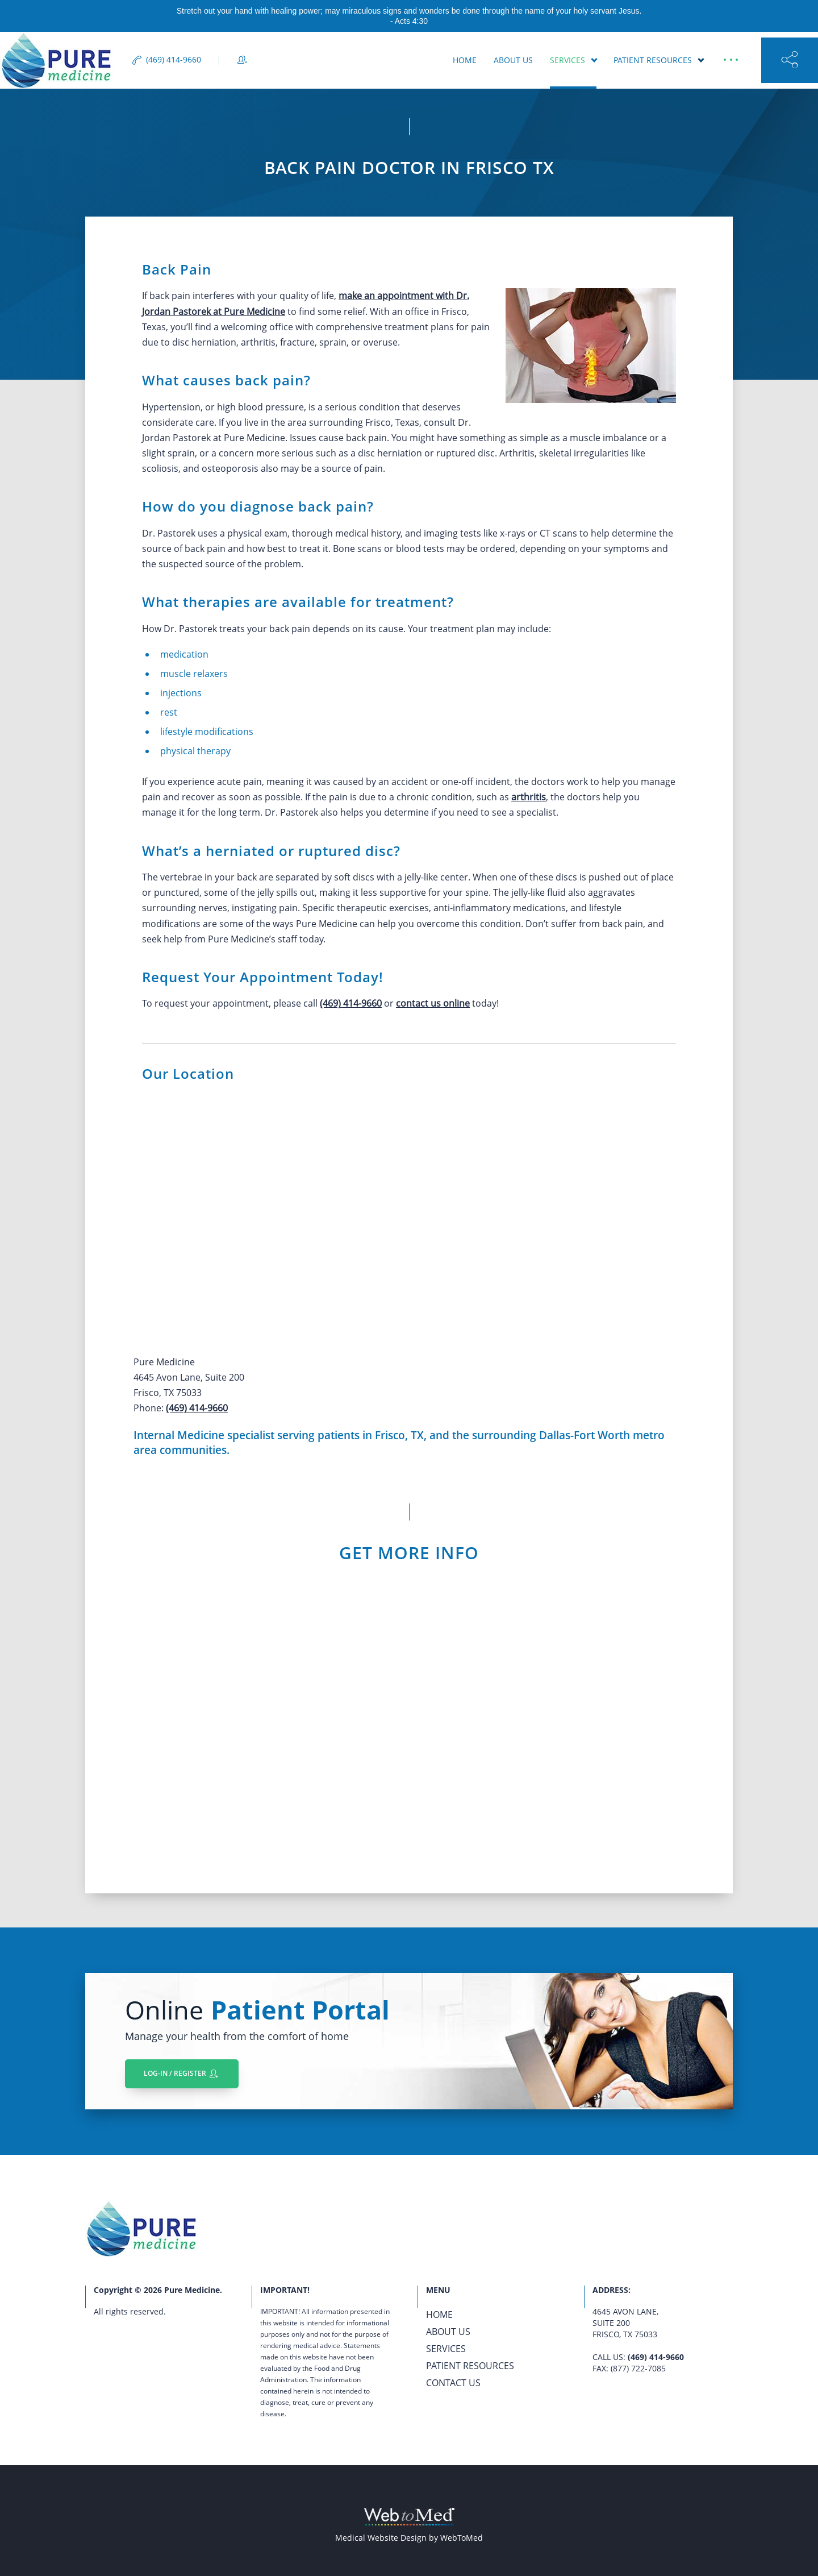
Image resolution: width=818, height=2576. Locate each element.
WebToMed (461, 2537)
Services (567, 60)
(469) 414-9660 (351, 1003)
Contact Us (453, 2382)
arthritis (528, 797)
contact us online (433, 1003)
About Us (513, 60)
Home (465, 60)
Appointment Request (379, 60)
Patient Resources (653, 60)
